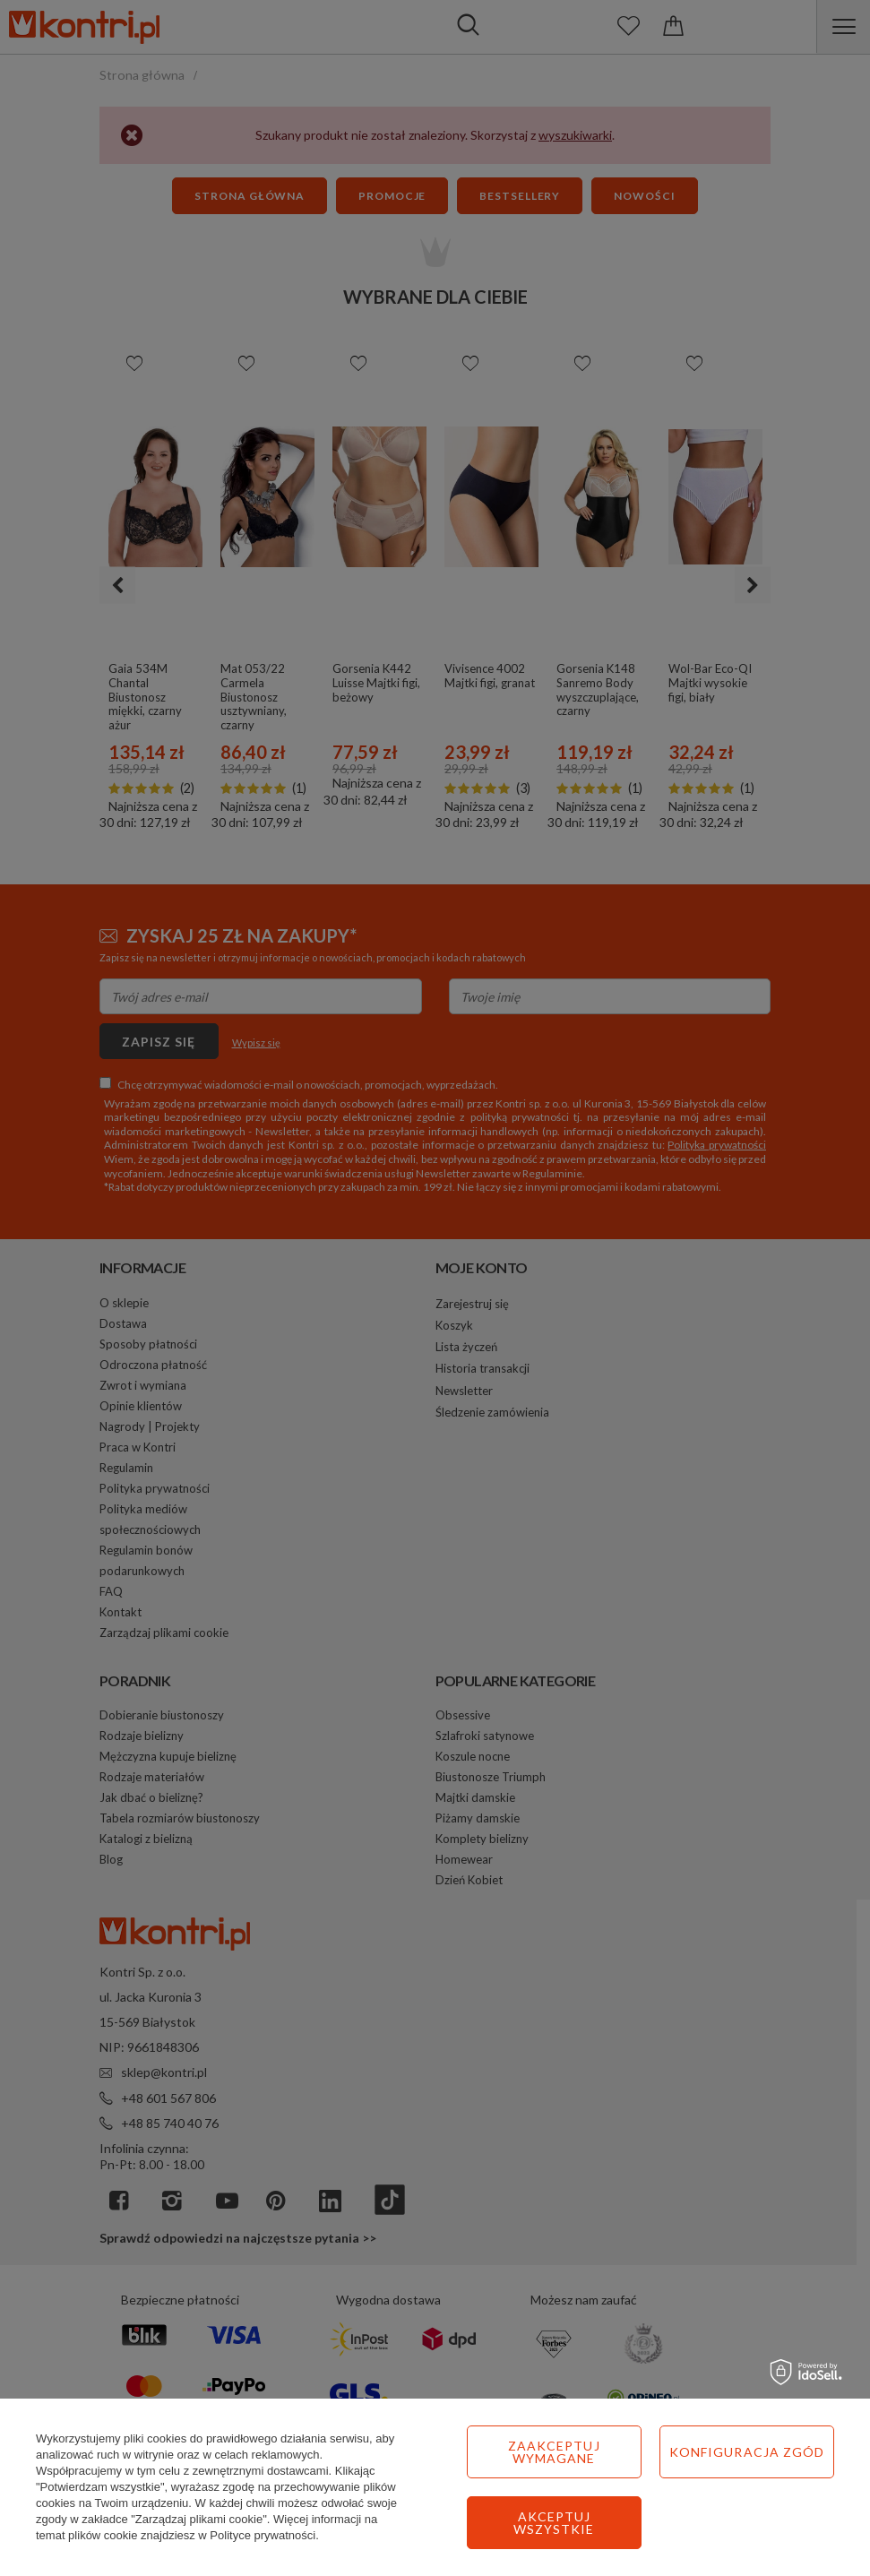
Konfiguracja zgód (746, 2452)
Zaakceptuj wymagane (554, 2452)
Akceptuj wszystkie (553, 2523)
